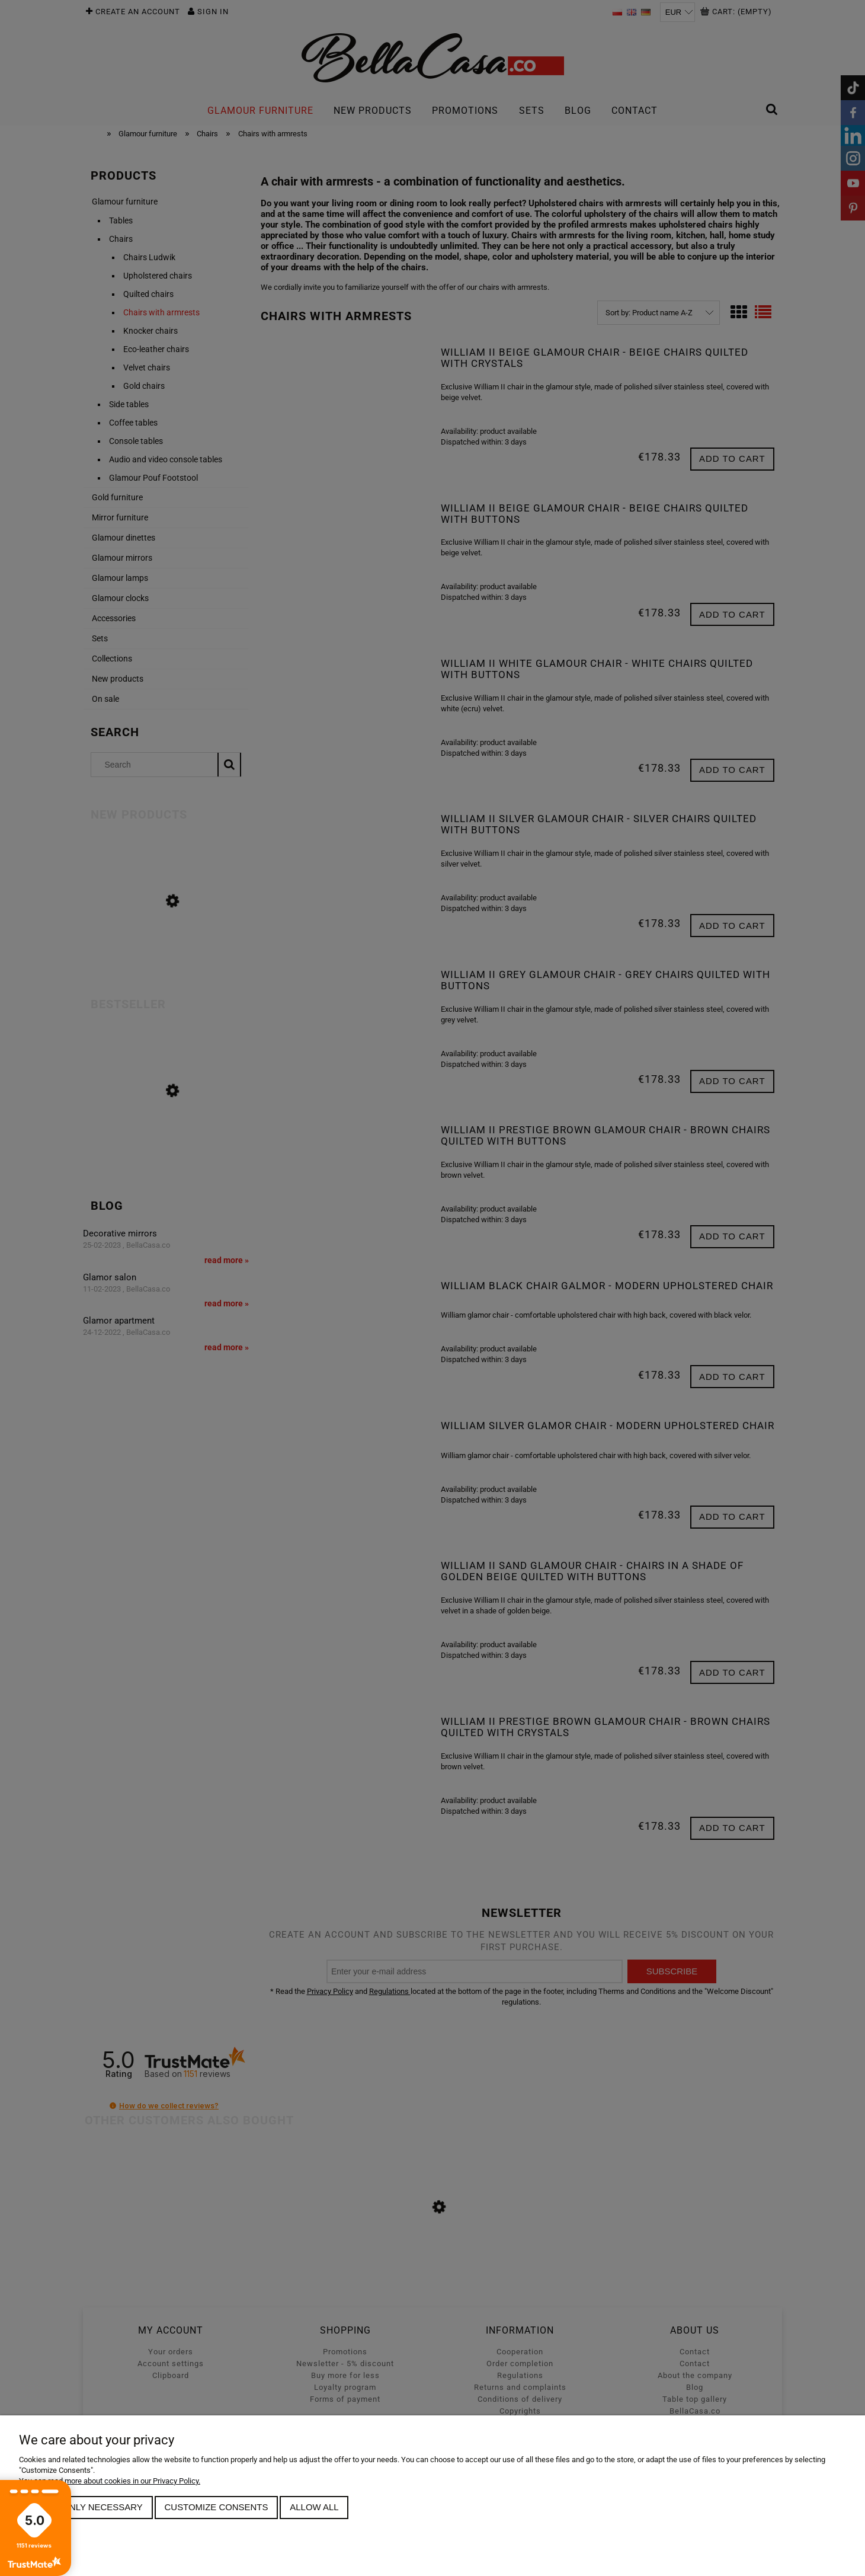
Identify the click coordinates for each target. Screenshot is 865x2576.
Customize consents (216, 2507)
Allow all (314, 2507)
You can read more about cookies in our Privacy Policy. (109, 2480)
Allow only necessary (86, 2507)
